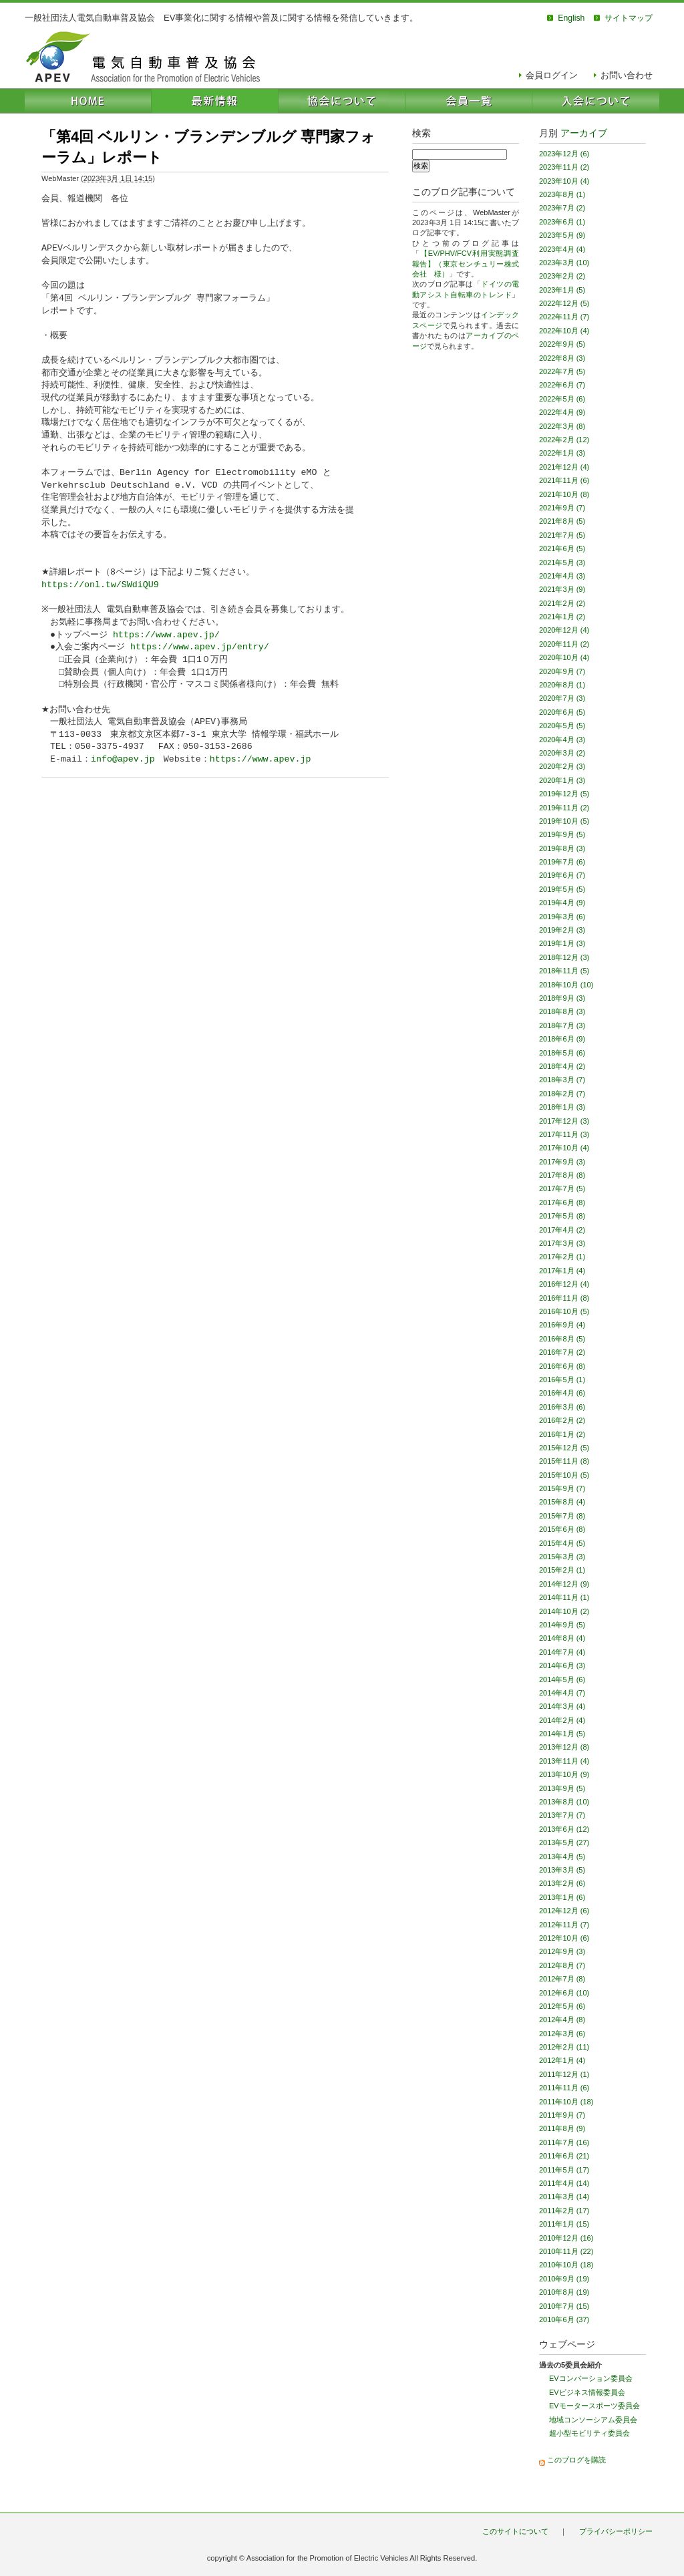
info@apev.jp (123, 760)
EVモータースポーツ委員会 (594, 2406)
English (571, 18)
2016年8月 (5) (562, 1339)
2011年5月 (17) (564, 2170)
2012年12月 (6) (564, 1911)
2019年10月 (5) (564, 821)
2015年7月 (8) (562, 1516)
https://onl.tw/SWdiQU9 (100, 585)
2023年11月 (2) (564, 167)
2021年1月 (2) (562, 617)
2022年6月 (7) (562, 385)
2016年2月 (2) (562, 1420)
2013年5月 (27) (564, 1842)
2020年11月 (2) (564, 644)
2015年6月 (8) (562, 1529)
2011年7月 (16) (564, 2142)
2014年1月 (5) (562, 1734)
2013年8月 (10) (564, 1802)
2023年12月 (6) (564, 154)
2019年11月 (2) (564, 808)
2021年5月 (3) (562, 562)
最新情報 (215, 101)
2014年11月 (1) (564, 1597)
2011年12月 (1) (564, 2074)
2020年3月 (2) (562, 753)
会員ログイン (552, 75)
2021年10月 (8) (564, 494)
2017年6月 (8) (562, 1202)
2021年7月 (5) (562, 535)
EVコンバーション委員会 (591, 2378)
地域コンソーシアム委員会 (593, 2420)
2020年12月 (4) (564, 630)
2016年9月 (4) (562, 1325)
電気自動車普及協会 (143, 57)
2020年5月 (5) (562, 725)
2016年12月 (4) (564, 1284)
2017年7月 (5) (562, 1188)
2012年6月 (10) (564, 1993)
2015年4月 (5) (562, 1543)
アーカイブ (583, 133)
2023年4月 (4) (562, 249)
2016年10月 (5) (564, 1311)
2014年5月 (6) (562, 1679)
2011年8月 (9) (562, 2128)
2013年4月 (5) (562, 1857)
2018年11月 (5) (564, 971)
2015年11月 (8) (564, 1461)
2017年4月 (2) (562, 1230)
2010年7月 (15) (564, 2306)
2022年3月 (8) (562, 426)
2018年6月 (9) (562, 1039)
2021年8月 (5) (562, 521)
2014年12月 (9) (564, 1584)
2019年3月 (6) (562, 917)
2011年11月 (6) (564, 2088)
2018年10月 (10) (566, 985)
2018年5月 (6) (562, 1053)
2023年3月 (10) (564, 263)
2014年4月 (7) (562, 1693)
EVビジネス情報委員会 (587, 2392)
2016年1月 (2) (562, 1434)
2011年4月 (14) (564, 2183)
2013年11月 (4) (564, 1761)
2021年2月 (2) (562, 603)
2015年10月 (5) (564, 1475)
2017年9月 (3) (562, 1162)
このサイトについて (515, 2531)
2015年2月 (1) (562, 1570)
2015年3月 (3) (562, 1557)
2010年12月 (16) (566, 2238)
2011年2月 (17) (564, 2211)
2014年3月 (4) (562, 1706)
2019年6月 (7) (562, 875)
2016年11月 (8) (564, 1298)
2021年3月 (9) (562, 589)
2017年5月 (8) (562, 1216)
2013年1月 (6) (562, 1897)
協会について (342, 101)
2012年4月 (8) (562, 2020)
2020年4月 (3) (562, 740)
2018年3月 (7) (562, 1080)
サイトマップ (629, 18)
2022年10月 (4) (564, 331)
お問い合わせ (627, 75)
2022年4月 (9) (562, 412)
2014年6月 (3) (562, 1665)
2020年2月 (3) (562, 766)
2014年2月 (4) (562, 1720)
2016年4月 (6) (562, 1393)
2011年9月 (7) (562, 2115)
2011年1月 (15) (564, 2224)
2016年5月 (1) (562, 1380)
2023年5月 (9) (562, 235)
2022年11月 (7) (564, 317)
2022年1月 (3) (562, 453)
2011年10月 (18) (566, 2102)
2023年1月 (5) (562, 290)
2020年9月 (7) (562, 671)
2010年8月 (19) (564, 2292)
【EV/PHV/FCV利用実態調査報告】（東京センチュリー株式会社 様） (465, 263)
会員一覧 (468, 101)
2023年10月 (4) (564, 181)
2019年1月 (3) (562, 943)
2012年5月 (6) (562, 2006)
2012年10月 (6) (564, 1938)
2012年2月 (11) (564, 2047)
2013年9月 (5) (562, 1788)
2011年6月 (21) (564, 2156)
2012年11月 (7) (564, 1925)
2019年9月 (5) (562, 834)
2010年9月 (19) (564, 2279)
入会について (595, 101)
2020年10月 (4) (564, 657)
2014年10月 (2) (564, 1611)
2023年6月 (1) (562, 222)
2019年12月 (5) (564, 794)
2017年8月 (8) (562, 1175)
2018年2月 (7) (562, 1094)
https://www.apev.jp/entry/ (199, 647)
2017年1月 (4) (562, 1271)
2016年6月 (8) (562, 1366)
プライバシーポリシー (616, 2531)
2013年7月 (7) (562, 1815)
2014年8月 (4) (562, 1638)
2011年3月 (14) (564, 2197)
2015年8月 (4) (562, 1502)
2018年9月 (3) (562, 998)
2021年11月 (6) (564, 480)
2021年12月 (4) (564, 467)
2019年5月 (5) (562, 889)
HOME (88, 101)
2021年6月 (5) (562, 548)
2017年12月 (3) (564, 1121)
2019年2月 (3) (562, 930)
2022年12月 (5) (564, 303)
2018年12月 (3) (564, 957)
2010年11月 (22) (566, 2251)
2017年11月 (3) (564, 1134)
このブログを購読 (576, 2460)
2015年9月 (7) (562, 1488)
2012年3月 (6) (562, 2034)
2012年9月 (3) (562, 1951)
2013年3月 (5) (562, 1870)
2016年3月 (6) (562, 1407)
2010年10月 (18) (566, 2265)
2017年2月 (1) (562, 1257)
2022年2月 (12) (564, 440)
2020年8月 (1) (562, 685)
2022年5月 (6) (562, 399)
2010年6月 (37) (564, 2319)
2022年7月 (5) (562, 371)
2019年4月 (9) (562, 903)
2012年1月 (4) (562, 2060)
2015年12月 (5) (564, 1448)
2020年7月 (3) (562, 698)
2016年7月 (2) (562, 1352)
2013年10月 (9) (564, 1774)
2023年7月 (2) (562, 208)
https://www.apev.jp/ (166, 635)
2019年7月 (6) (562, 862)
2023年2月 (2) (562, 276)
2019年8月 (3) (562, 848)
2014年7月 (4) (562, 1652)
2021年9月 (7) (562, 508)
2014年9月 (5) (562, 1625)
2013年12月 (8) (564, 1747)
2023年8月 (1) (562, 194)
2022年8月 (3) (562, 358)
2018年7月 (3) (562, 1025)
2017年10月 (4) (564, 1148)
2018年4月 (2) (562, 1066)
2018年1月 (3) (562, 1107)
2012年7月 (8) (562, 1979)
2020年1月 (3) (562, 780)
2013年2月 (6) (562, 1883)
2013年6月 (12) (564, 1829)
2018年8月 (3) (562, 1011)
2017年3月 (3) (562, 1243)
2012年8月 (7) (562, 1965)
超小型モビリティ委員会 (589, 2433)
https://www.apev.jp (260, 760)
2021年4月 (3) (562, 576)
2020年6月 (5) (562, 712)
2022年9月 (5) (562, 344)
